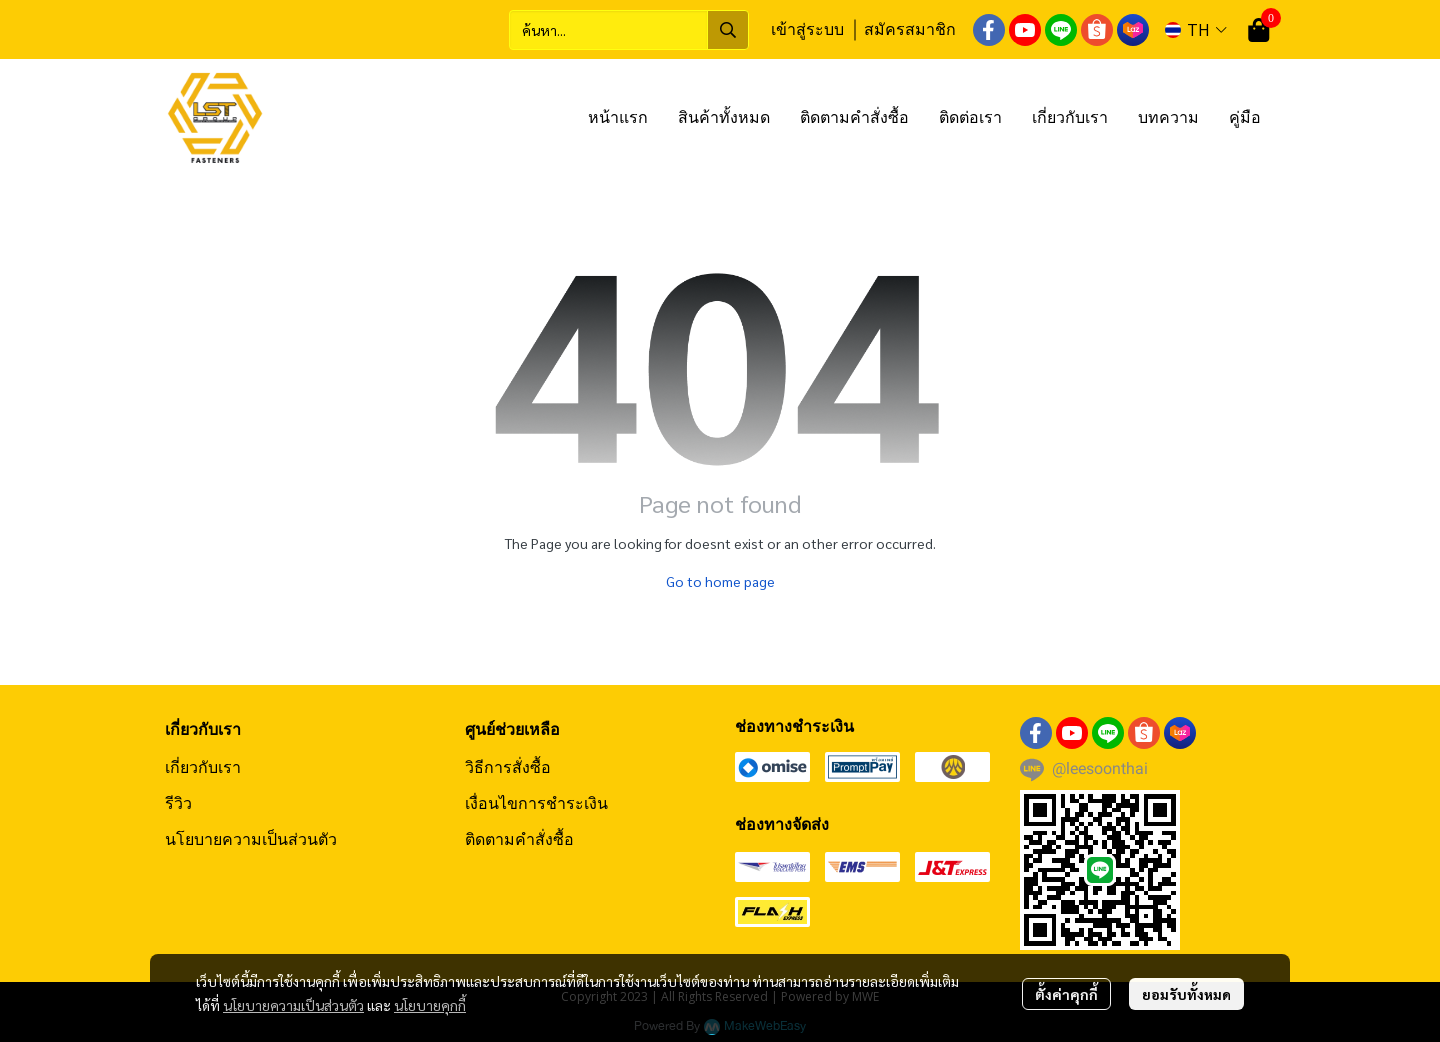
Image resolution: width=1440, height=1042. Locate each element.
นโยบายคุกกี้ (430, 1005)
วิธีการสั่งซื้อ (508, 767)
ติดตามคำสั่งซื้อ (519, 839)
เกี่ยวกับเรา (203, 767)
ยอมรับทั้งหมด (1186, 994)
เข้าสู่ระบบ (807, 29)
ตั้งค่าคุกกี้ (1066, 994)
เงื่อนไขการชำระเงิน (536, 803)
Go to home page (720, 581)
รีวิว (178, 803)
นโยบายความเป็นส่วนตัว (293, 1005)
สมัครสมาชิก (910, 29)
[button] (629, 30)
